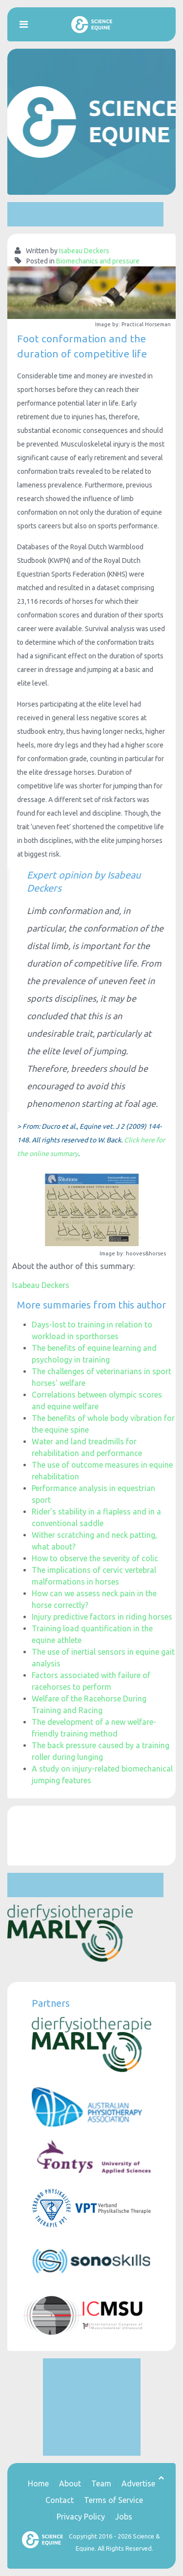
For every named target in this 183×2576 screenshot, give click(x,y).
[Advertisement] (85, 214)
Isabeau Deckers (84, 251)
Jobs (123, 2516)
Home (38, 2483)
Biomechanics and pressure (98, 261)
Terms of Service (113, 2500)
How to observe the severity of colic (95, 1558)
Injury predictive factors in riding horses (102, 1616)
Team (101, 2483)
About (70, 2483)
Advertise (138, 2483)
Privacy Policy (81, 2516)
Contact (59, 2500)
